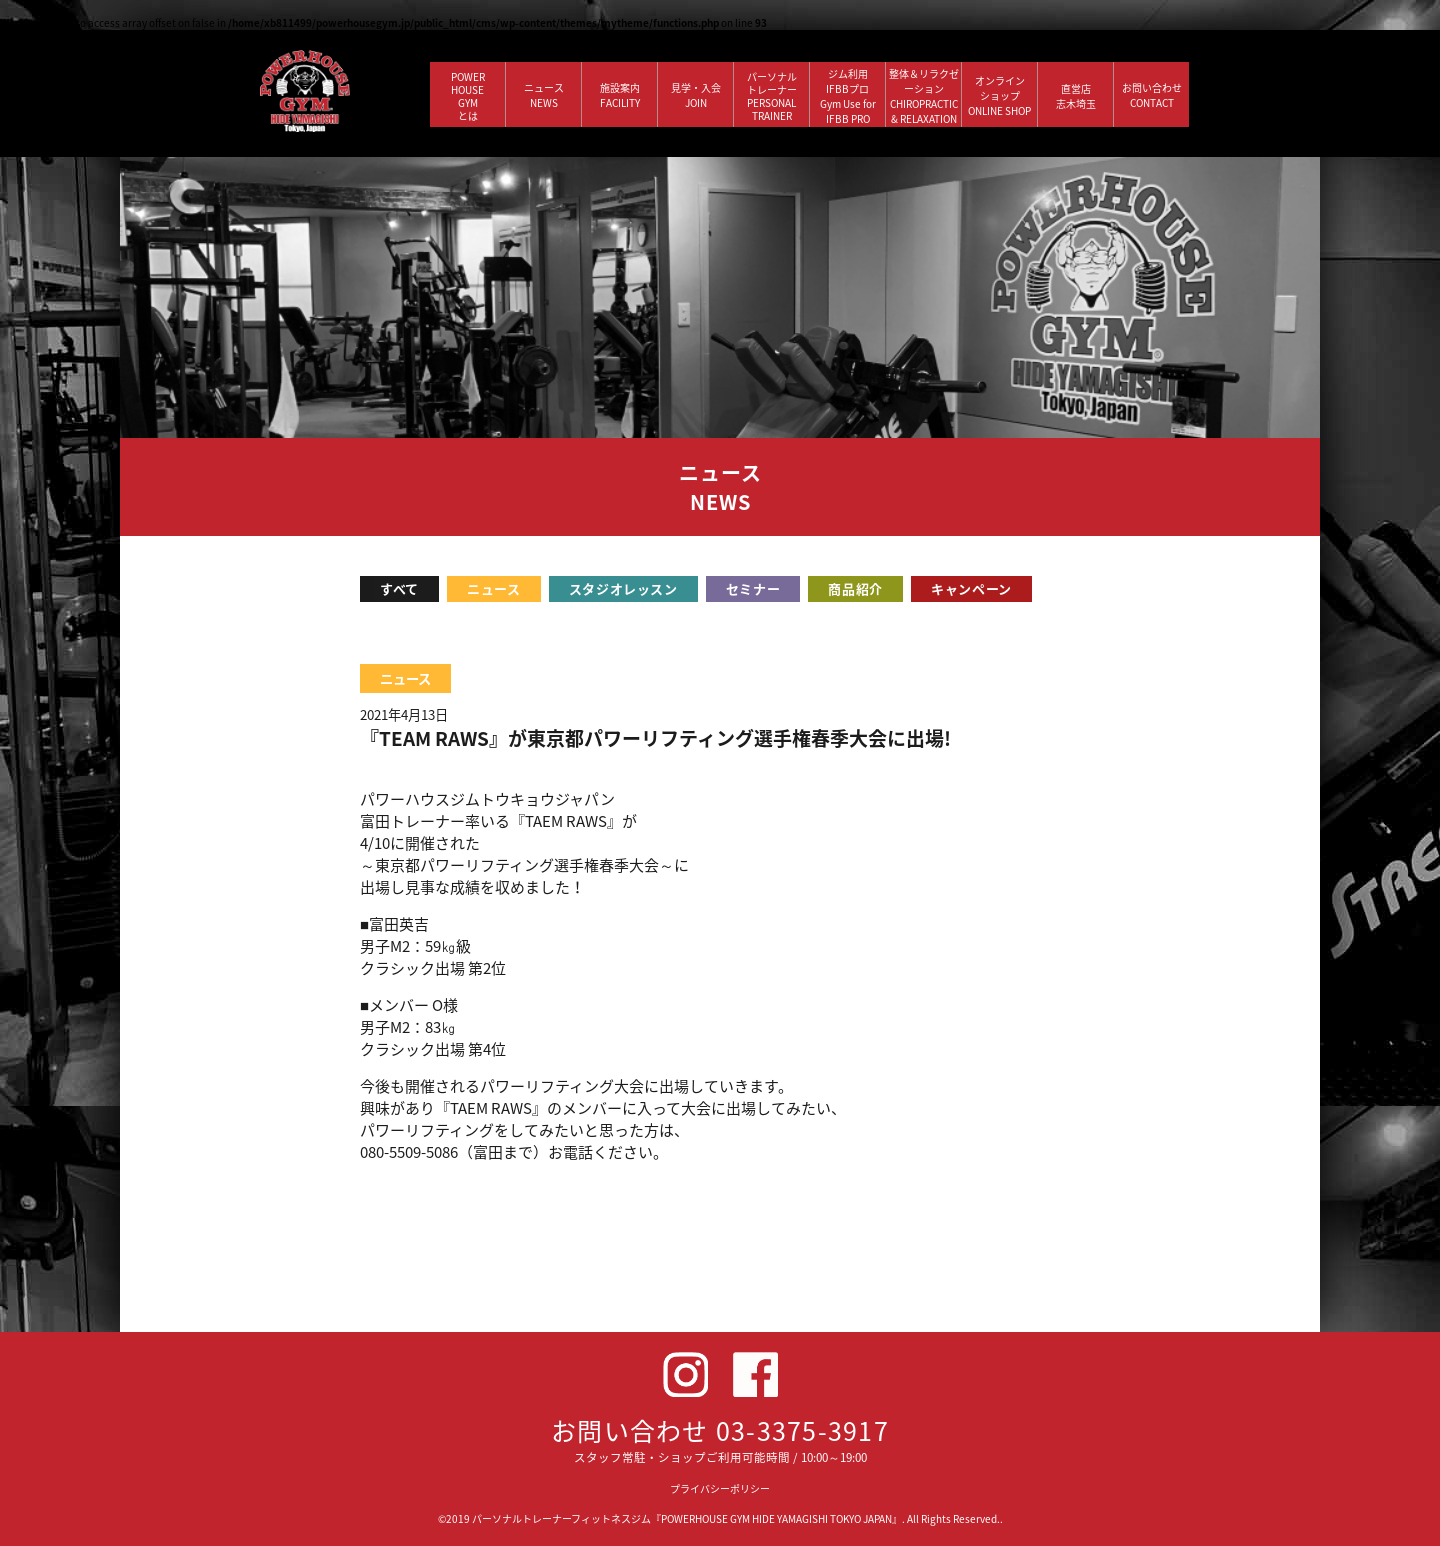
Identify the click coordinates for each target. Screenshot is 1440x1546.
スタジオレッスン (623, 588)
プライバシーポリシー (720, 1488)
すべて (399, 588)
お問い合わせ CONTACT (1152, 95)
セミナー (753, 588)
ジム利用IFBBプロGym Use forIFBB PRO (848, 96)
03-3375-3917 (802, 1430)
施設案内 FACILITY (620, 95)
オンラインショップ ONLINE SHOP (999, 95)
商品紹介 (855, 588)
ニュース (494, 588)
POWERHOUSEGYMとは (468, 96)
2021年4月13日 (404, 714)
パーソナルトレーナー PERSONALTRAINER (772, 96)
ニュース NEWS (544, 95)
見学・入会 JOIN (696, 95)
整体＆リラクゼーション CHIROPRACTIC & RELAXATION (924, 96)
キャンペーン (971, 588)
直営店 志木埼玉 (1076, 96)
